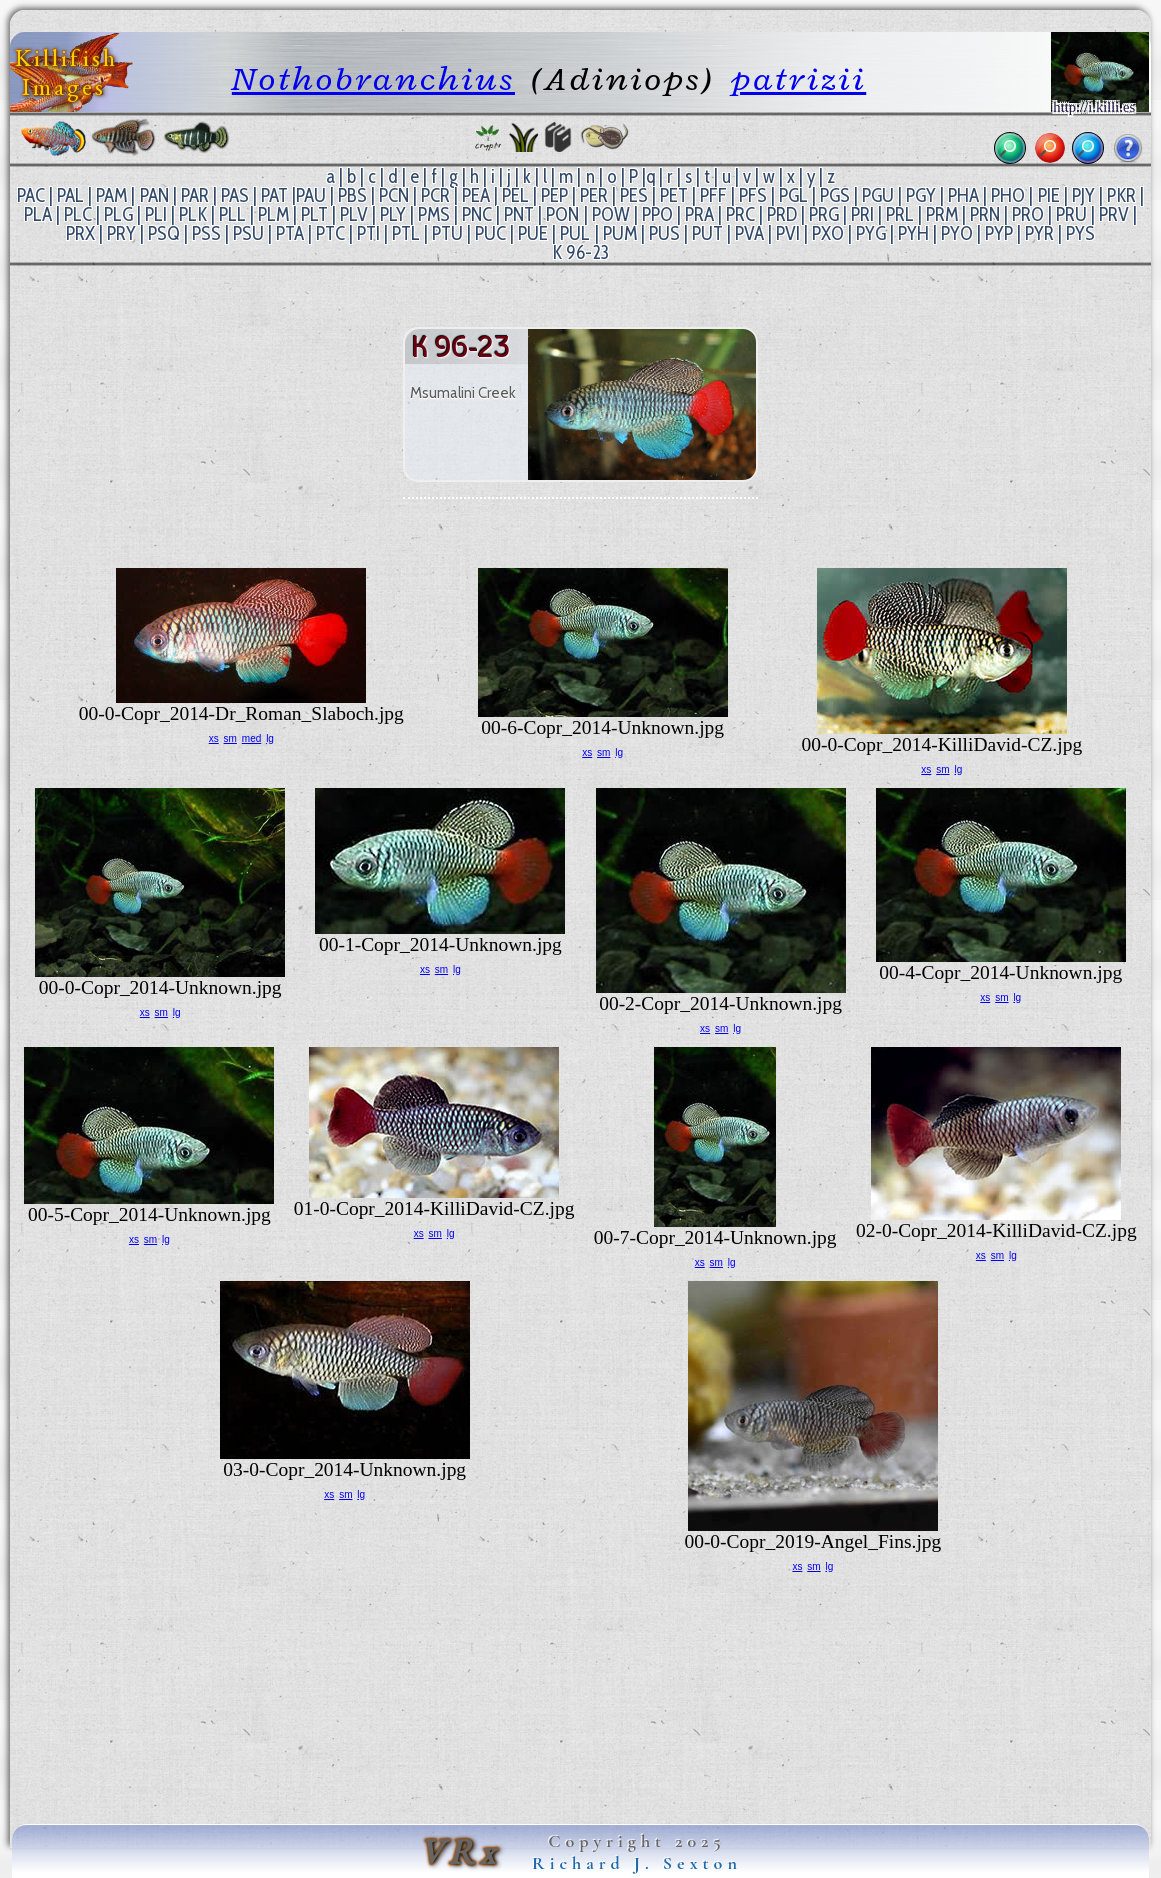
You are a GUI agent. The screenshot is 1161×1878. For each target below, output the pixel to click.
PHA (963, 195)
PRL (900, 214)
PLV (354, 214)
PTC (330, 233)
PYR (1039, 233)
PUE (533, 233)
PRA (699, 214)
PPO (657, 214)
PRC (740, 214)
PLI (156, 214)
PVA (749, 233)
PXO (828, 233)
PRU (1071, 214)
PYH (913, 233)
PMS (434, 214)
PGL (793, 195)
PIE (1049, 195)
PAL (70, 195)
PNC (477, 214)
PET (674, 195)
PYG (871, 233)
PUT (707, 233)
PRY (121, 233)
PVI (788, 233)
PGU (878, 195)
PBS (352, 195)
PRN (985, 214)
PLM (273, 214)
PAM (111, 195)
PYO (957, 233)
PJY (1083, 195)
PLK (193, 214)
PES (634, 195)
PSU (248, 233)
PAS (235, 195)
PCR (435, 195)
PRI (862, 214)
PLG (118, 214)
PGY (921, 195)
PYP (999, 233)
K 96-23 (580, 252)
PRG (824, 214)
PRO (1028, 214)
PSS (206, 233)
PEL (515, 195)
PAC (31, 195)
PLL (232, 214)
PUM (620, 233)
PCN (394, 195)
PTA (290, 233)
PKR (1121, 195)
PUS (664, 233)
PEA (476, 195)
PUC (490, 233)
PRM (942, 214)
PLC (78, 214)
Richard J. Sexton (637, 1863)
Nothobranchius (373, 78)
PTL (406, 233)
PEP (554, 195)
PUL (575, 233)
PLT (314, 214)
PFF (713, 195)
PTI (368, 233)
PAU (311, 195)
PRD (782, 214)
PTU (447, 233)
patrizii (798, 78)
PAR (195, 195)
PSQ (164, 233)
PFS (753, 195)
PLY (393, 214)
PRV (1114, 214)
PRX (80, 233)
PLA (38, 214)
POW (611, 214)
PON (562, 214)
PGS (835, 195)
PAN (154, 195)
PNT (519, 214)
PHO (1008, 195)
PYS (1080, 233)
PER (594, 195)
